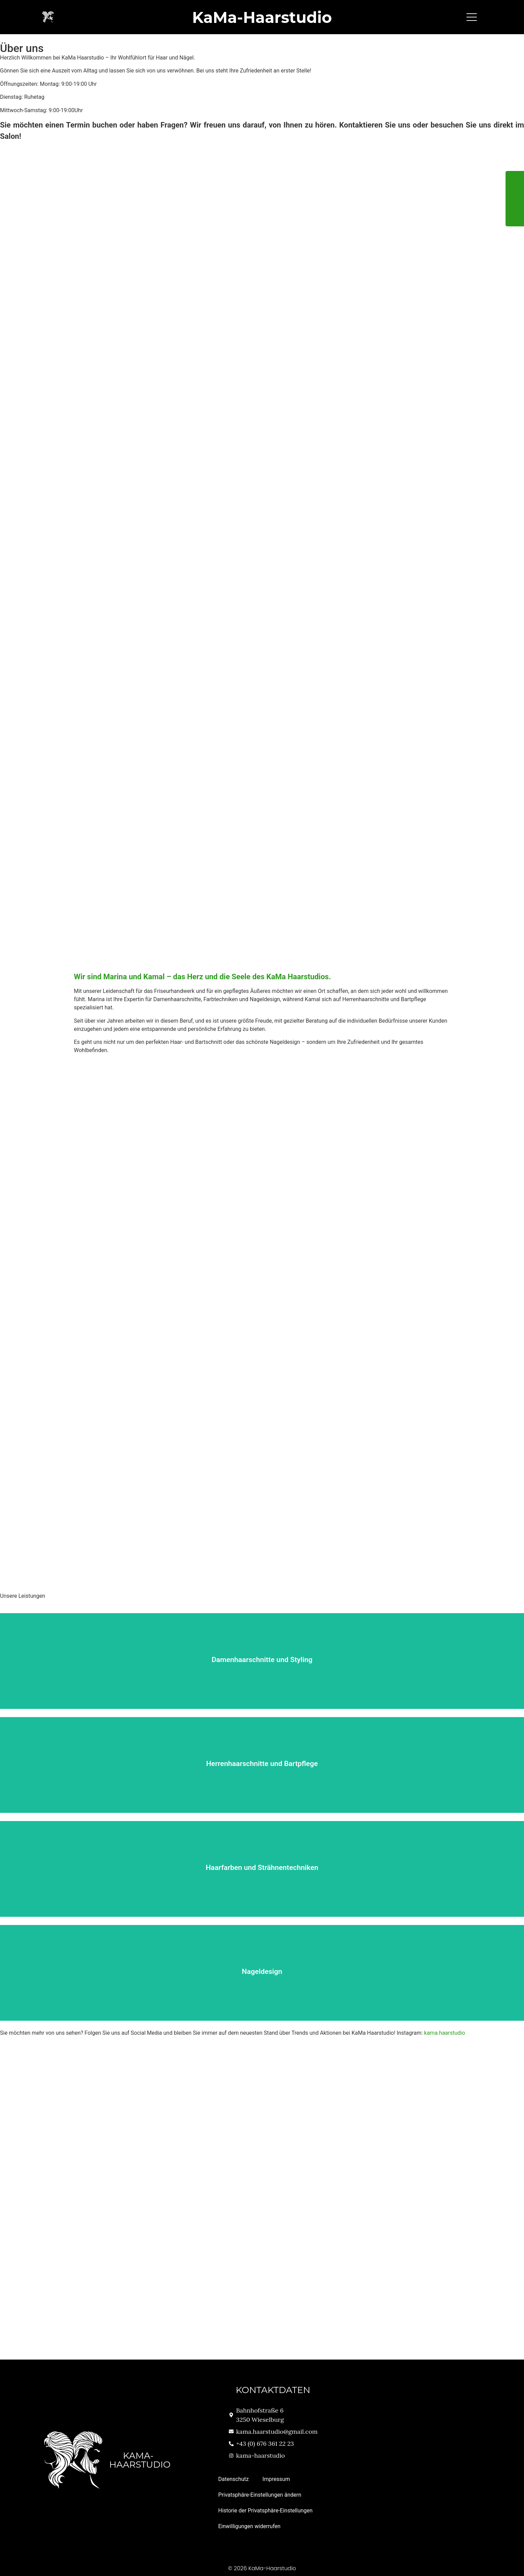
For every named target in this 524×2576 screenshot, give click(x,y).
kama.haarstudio (444, 2033)
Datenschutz (233, 2479)
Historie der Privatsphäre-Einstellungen (265, 2510)
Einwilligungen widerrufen (249, 2526)
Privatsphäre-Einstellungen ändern (259, 2495)
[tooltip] (515, 180)
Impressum (276, 2479)
